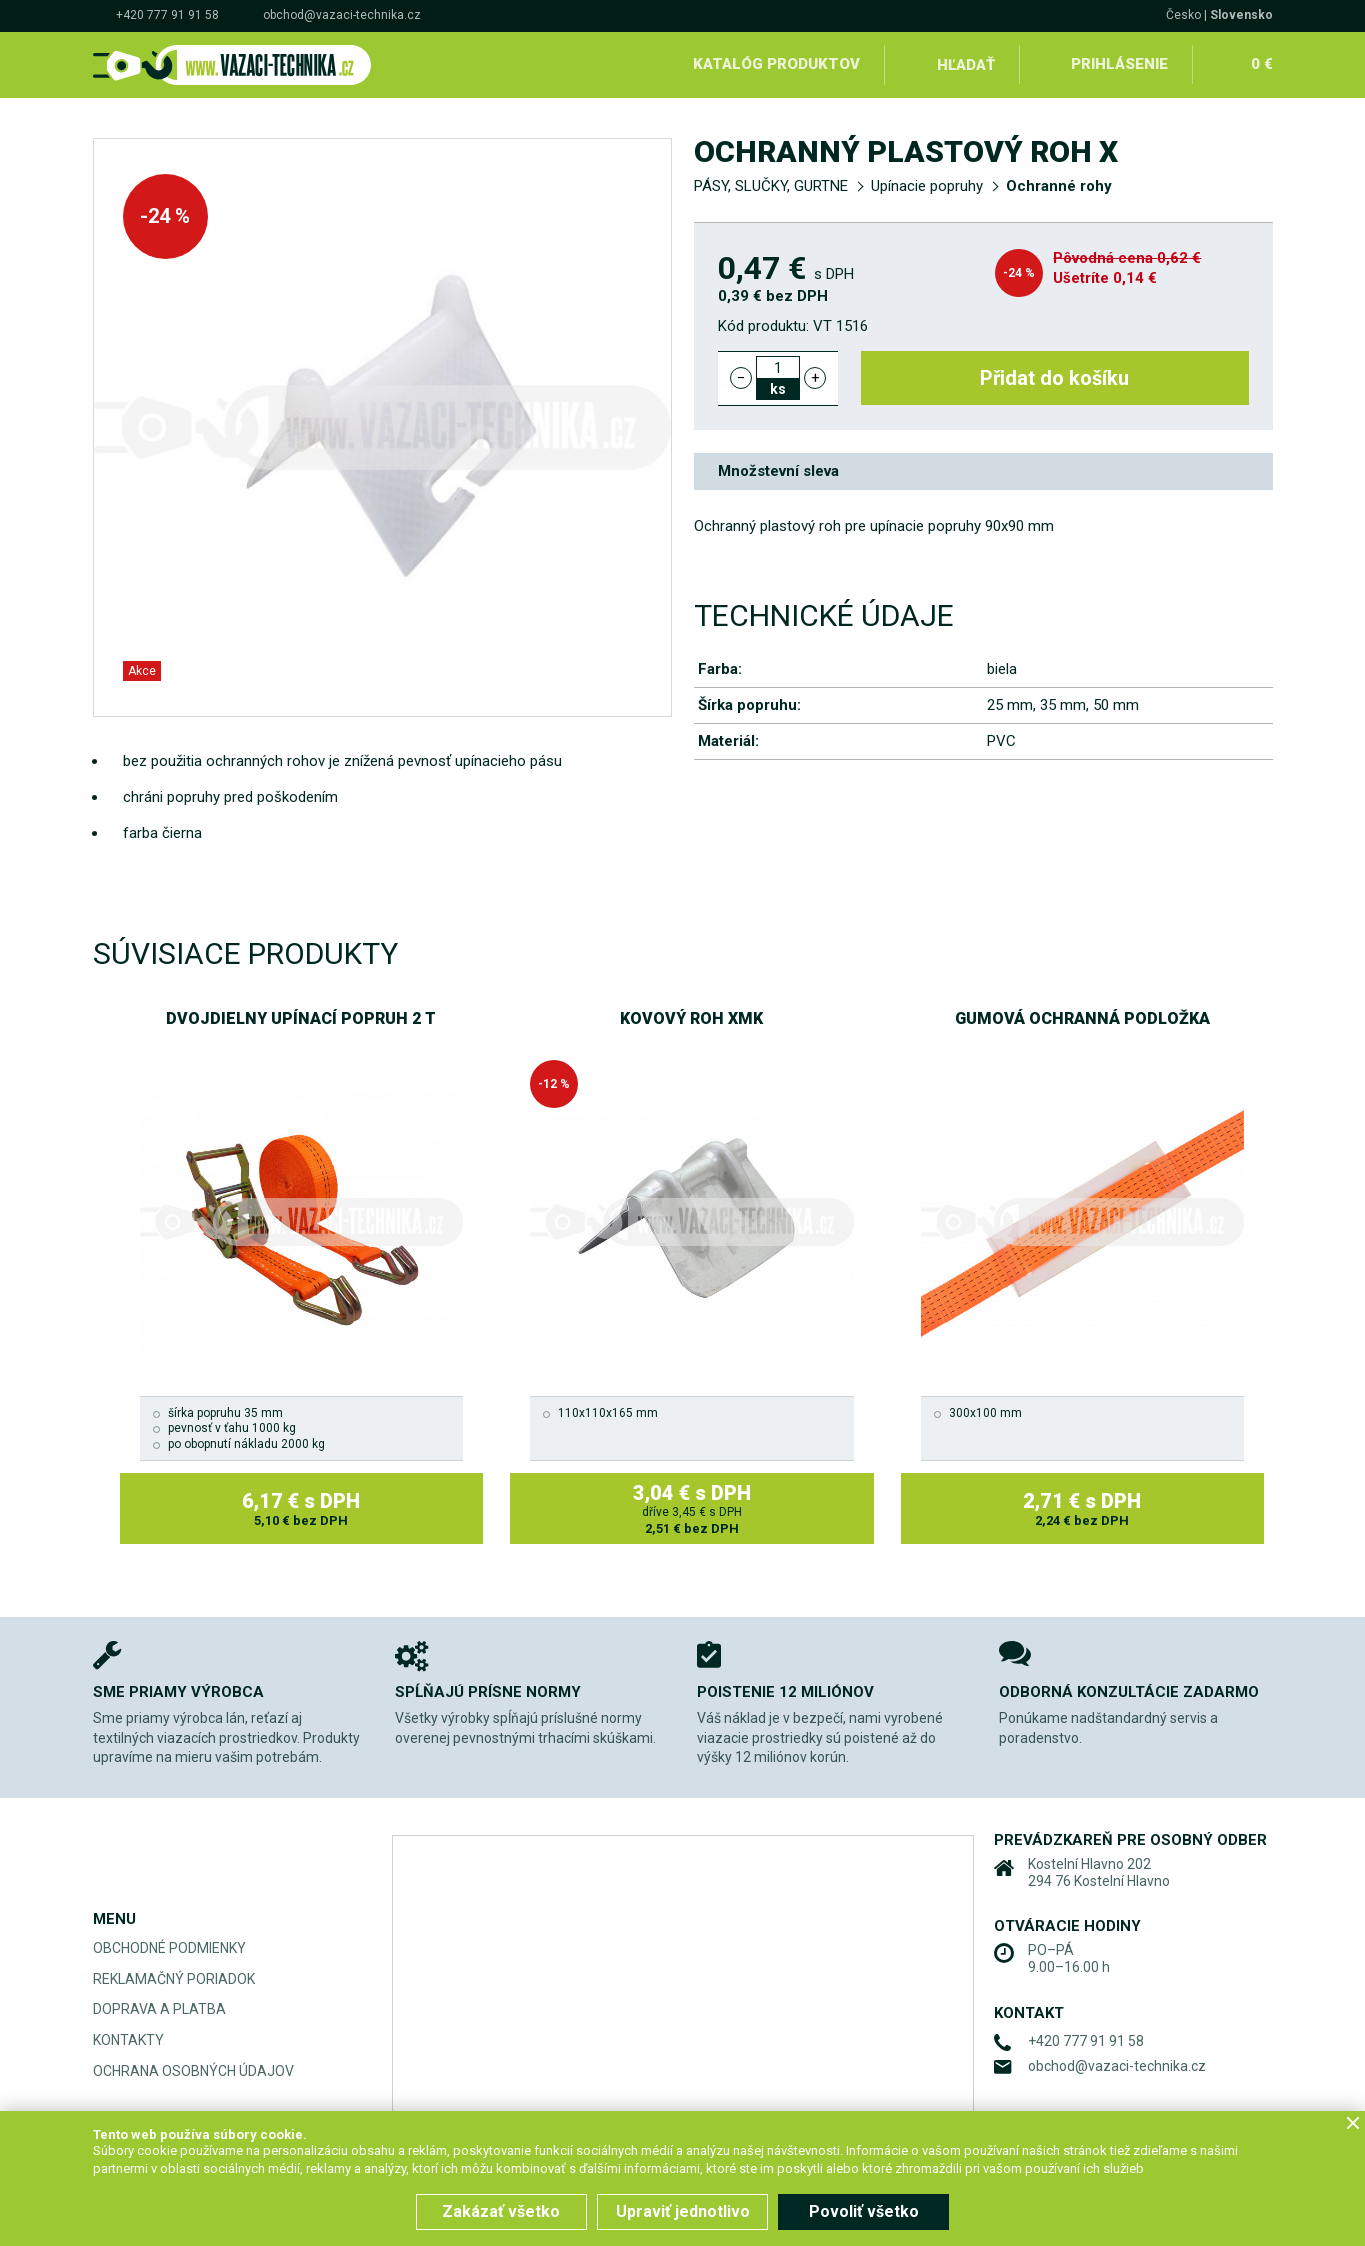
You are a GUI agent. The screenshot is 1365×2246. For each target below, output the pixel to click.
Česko (1183, 15)
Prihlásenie (1119, 64)
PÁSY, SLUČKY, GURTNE (771, 186)
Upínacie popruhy (927, 186)
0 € (1262, 64)
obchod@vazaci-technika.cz (342, 15)
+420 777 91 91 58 (167, 15)
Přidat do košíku (1054, 378)
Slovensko (1241, 15)
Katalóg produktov (776, 64)
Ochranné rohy (1059, 186)
